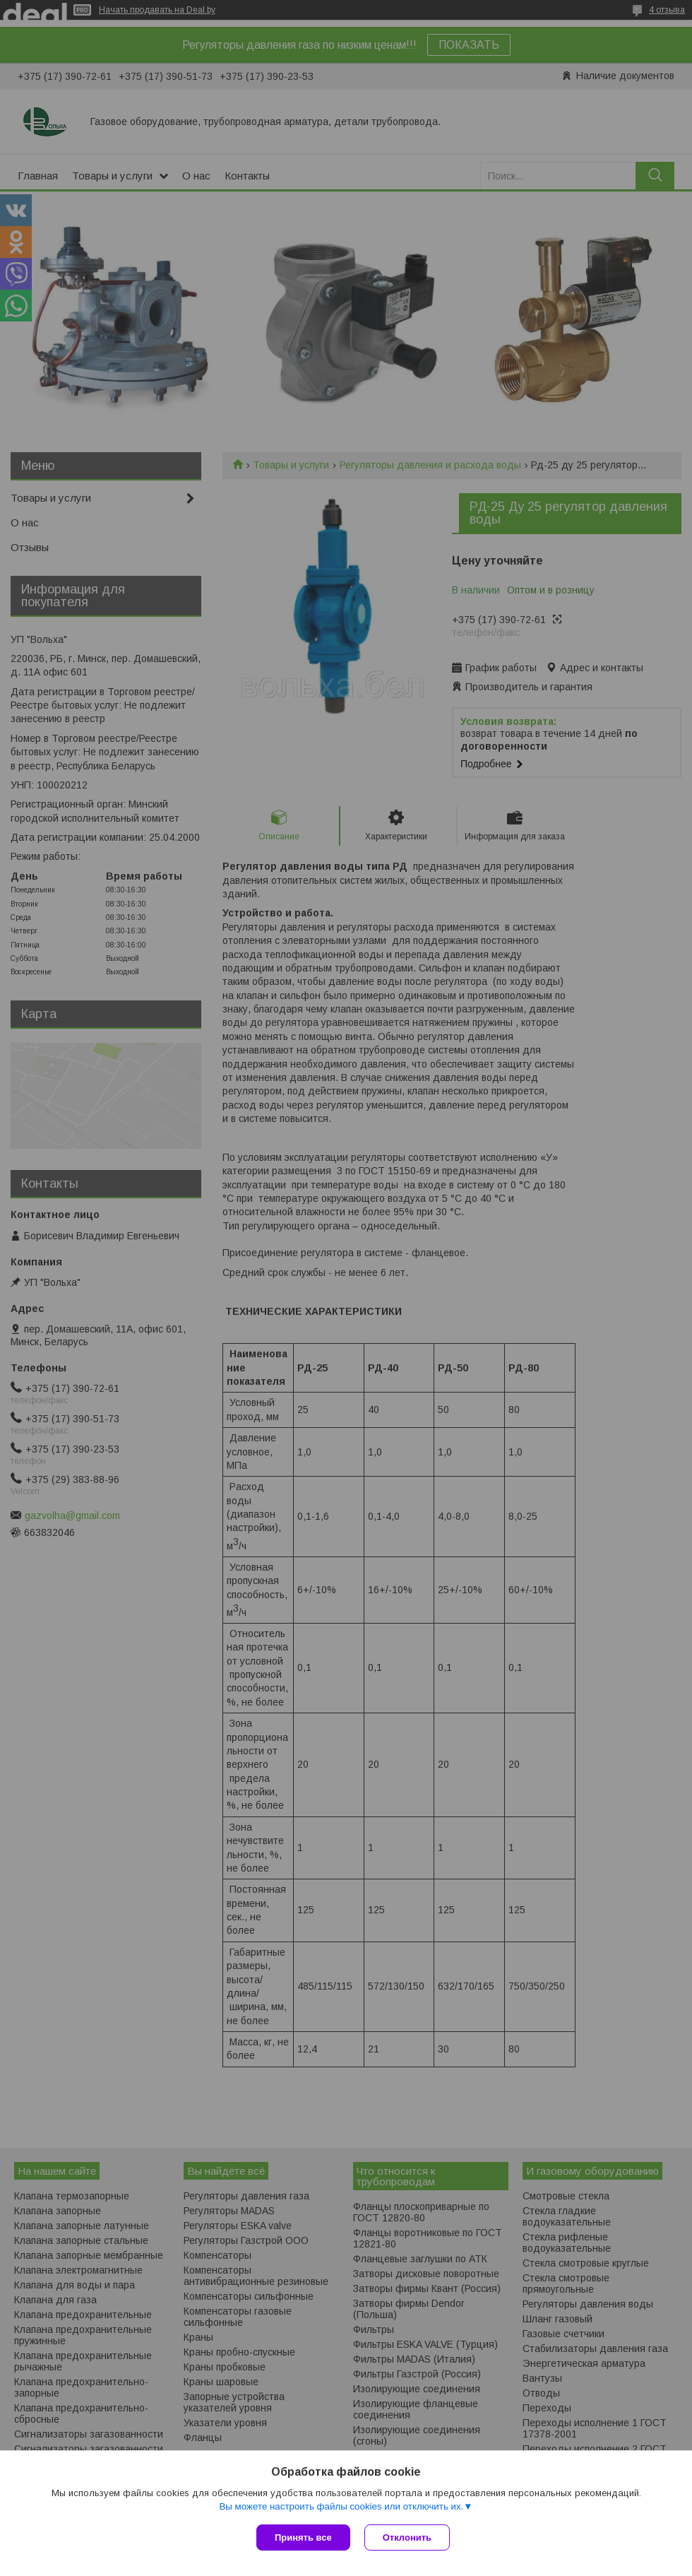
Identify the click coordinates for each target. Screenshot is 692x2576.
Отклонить (407, 2537)
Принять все (303, 2537)
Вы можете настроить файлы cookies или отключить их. (341, 2506)
